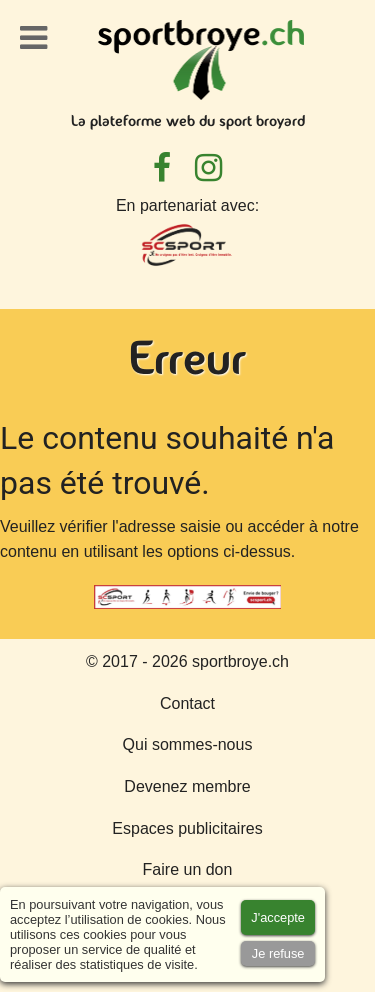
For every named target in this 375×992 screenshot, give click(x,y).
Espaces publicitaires (187, 828)
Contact (187, 703)
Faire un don (188, 869)
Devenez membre (187, 786)
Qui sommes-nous (188, 744)
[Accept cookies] (278, 917)
